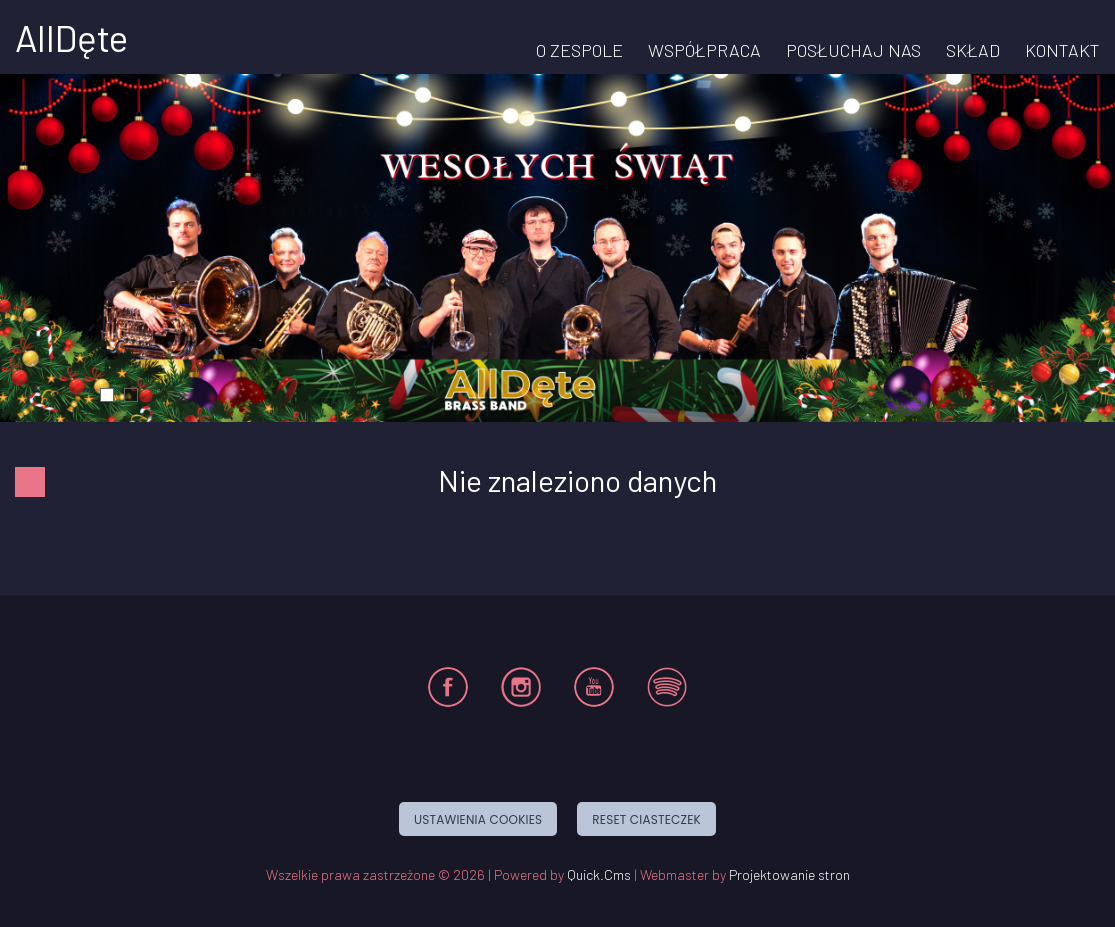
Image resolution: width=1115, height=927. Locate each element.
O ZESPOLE (579, 50)
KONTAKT (1062, 50)
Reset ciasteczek (646, 819)
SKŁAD (973, 50)
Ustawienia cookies (478, 819)
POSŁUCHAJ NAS (853, 50)
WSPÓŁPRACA (704, 50)
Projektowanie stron (789, 874)
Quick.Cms (599, 874)
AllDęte (71, 37)
